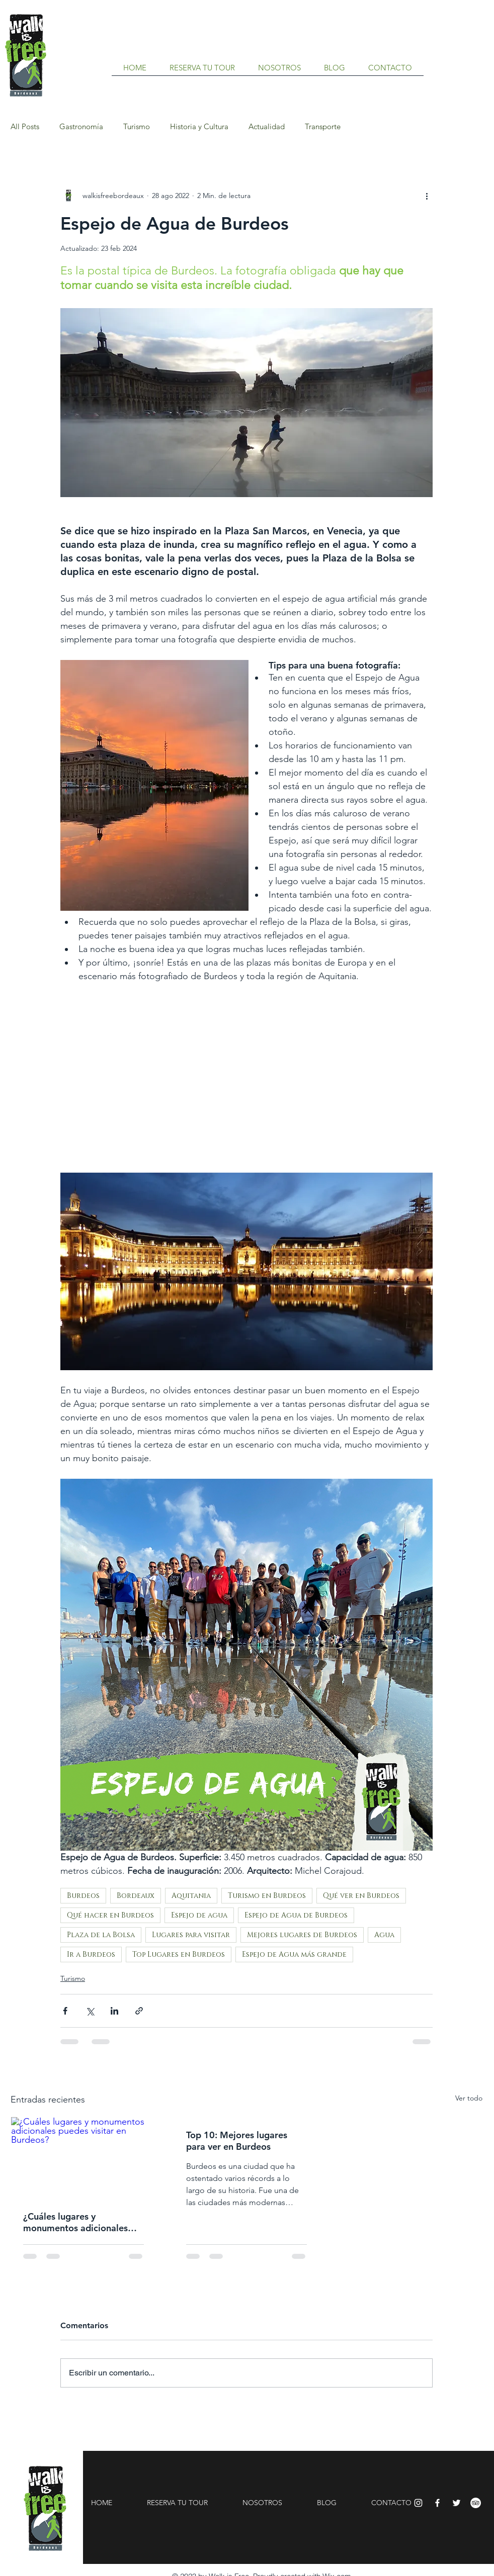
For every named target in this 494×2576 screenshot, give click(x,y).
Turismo (136, 126)
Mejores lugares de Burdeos (302, 1935)
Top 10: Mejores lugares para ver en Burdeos (236, 2140)
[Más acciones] (427, 195)
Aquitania (191, 1895)
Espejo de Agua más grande (294, 1954)
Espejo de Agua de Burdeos (296, 1915)
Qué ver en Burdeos (361, 1895)
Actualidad (267, 126)
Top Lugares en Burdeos (178, 1954)
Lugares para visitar (191, 1935)
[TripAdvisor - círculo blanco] (475, 2503)
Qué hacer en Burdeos (110, 1915)
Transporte (323, 126)
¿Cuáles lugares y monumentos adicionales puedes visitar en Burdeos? (79, 2222)
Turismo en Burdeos (267, 1895)
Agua (384, 1935)
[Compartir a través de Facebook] (65, 2011)
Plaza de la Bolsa (101, 1935)
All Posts (25, 126)
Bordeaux (135, 1895)
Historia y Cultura (199, 126)
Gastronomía (81, 126)
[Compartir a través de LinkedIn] (114, 2011)
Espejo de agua (199, 1915)
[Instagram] (418, 2503)
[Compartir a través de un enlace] (139, 2011)
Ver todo (468, 2098)
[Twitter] (456, 2503)
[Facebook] (437, 2503)
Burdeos (83, 1895)
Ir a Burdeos (91, 1954)
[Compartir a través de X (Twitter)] (90, 2011)
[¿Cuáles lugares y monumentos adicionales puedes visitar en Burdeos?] (83, 2158)
